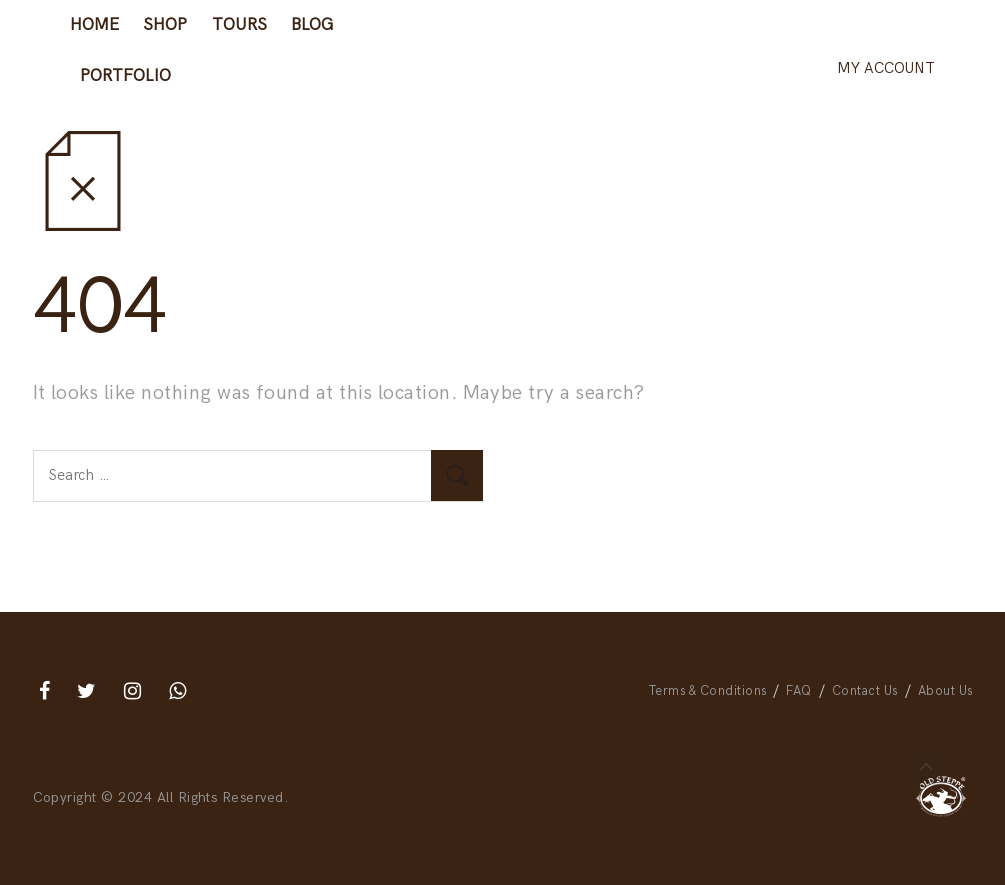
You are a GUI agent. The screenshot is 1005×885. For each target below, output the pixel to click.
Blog (312, 25)
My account (886, 68)
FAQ (798, 691)
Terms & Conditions (708, 691)
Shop (165, 25)
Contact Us (865, 691)
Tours (239, 25)
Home (94, 25)
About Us (945, 691)
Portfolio (125, 76)
